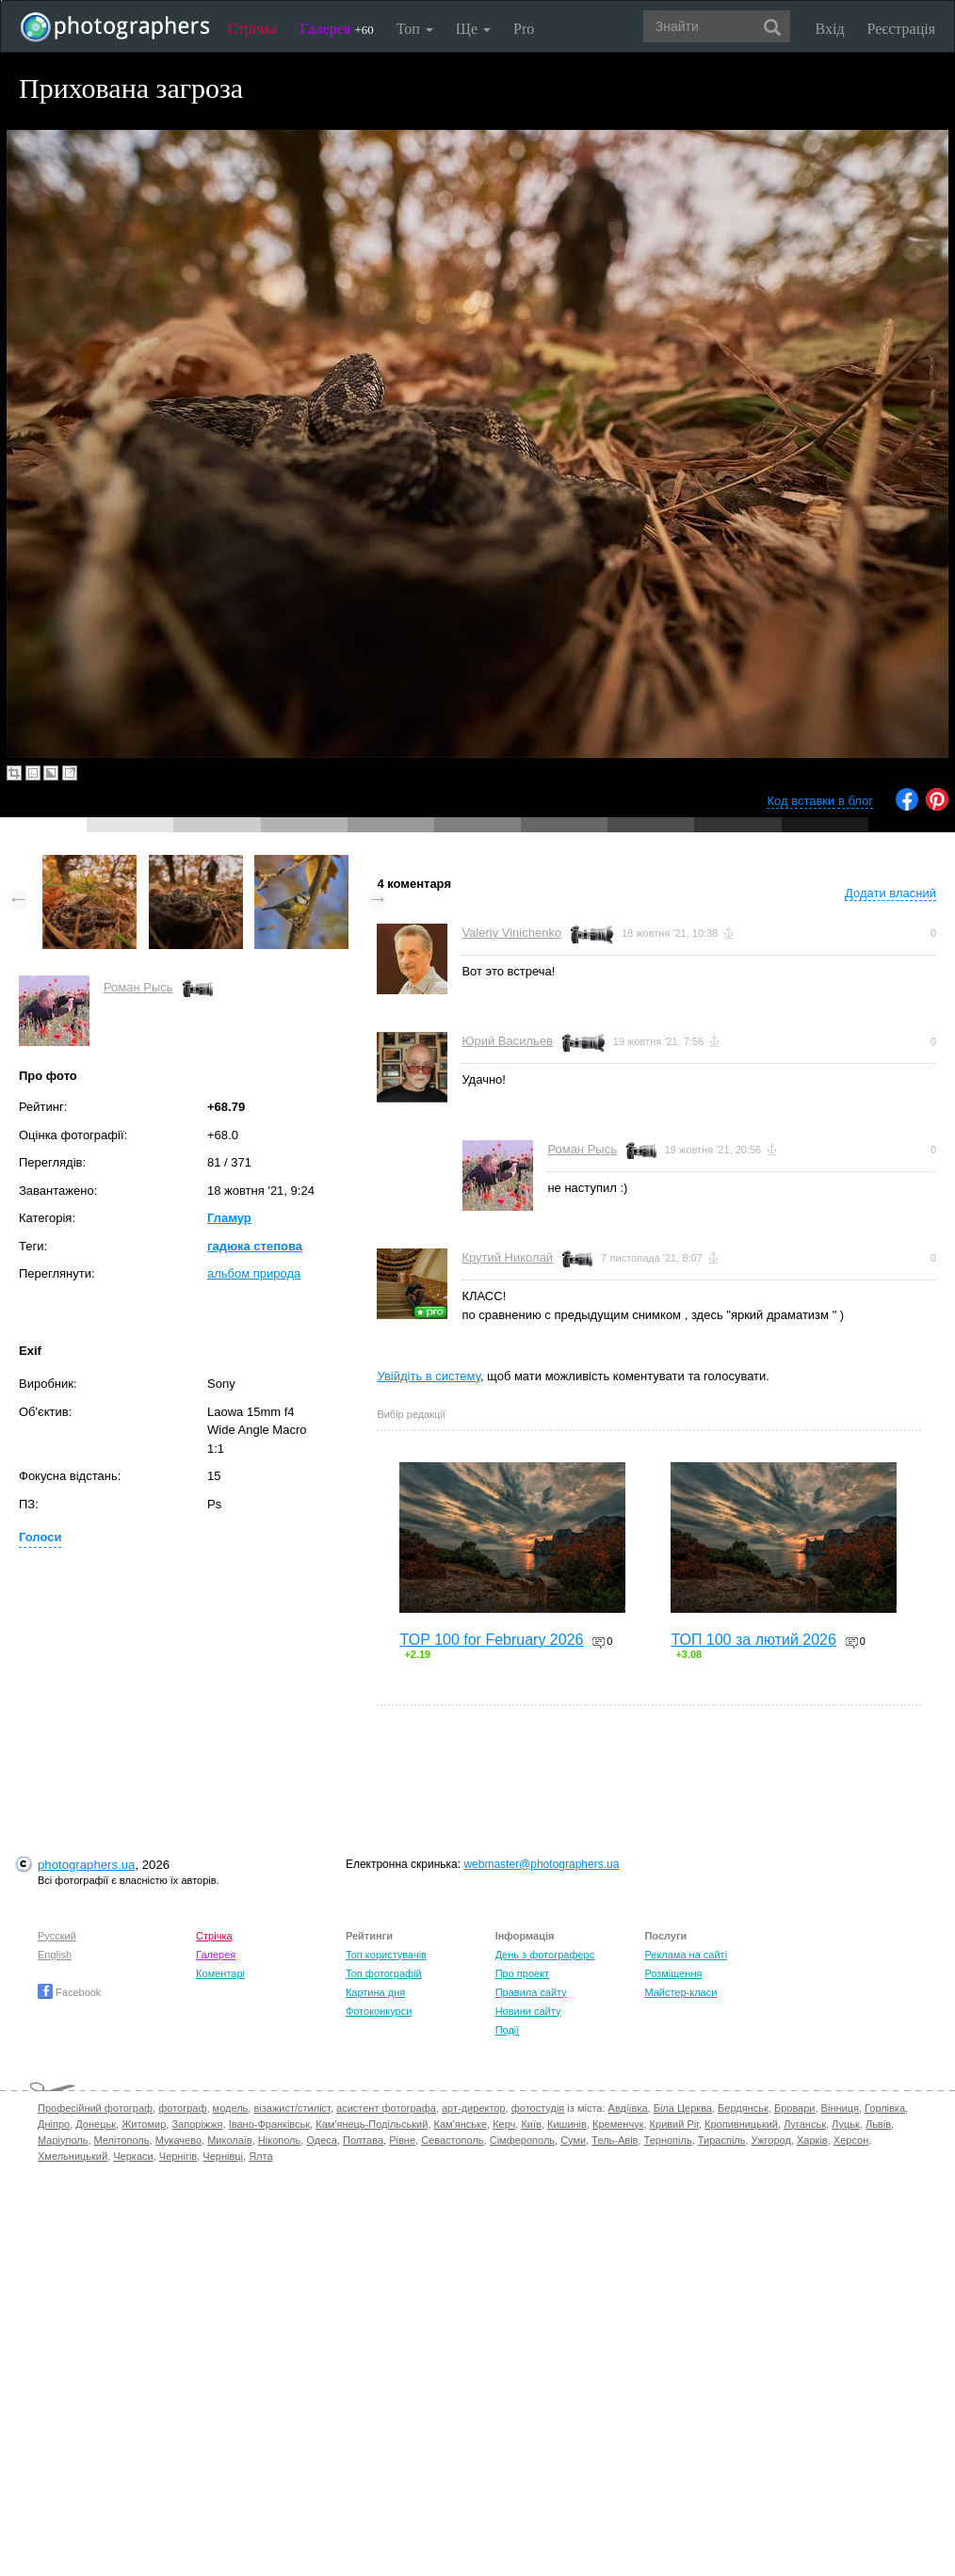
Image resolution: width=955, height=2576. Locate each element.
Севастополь (452, 2140)
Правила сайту (531, 1992)
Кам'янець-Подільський (372, 2124)
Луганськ (805, 2124)
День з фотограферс (545, 1954)
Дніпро (54, 2124)
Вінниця (840, 2108)
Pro (523, 29)
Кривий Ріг (674, 2124)
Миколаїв (229, 2140)
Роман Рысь (138, 987)
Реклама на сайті (685, 1954)
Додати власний (890, 893)
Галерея (337, 29)
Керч (504, 2124)
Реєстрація (901, 29)
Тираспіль (722, 2140)
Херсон (851, 2140)
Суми (573, 2140)
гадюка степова (254, 1246)
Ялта (260, 2156)
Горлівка (885, 2108)
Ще (473, 29)
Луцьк (846, 2124)
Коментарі (220, 1973)
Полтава (363, 2140)
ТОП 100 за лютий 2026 (753, 1640)
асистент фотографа (386, 2108)
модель (231, 2108)
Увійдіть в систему (428, 1376)
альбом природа (253, 1273)
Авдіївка (628, 2108)
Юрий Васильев (507, 1041)
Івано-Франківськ (269, 2124)
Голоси (40, 1537)
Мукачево (178, 2140)
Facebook (69, 1992)
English (55, 1954)
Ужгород (771, 2140)
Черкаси (133, 2156)
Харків (812, 2140)
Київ (531, 2124)
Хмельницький (72, 2156)
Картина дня (375, 1992)
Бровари (795, 2108)
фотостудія (538, 2108)
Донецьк (95, 2124)
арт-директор (474, 2108)
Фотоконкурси (379, 2011)
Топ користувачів (386, 1954)
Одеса (321, 2140)
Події (507, 2030)
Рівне (402, 2140)
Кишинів (567, 2124)
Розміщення (673, 1973)
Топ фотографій (384, 1973)
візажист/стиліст (291, 2108)
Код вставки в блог (820, 801)
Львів (878, 2124)
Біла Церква (683, 2108)
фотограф (182, 2108)
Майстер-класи (680, 1992)
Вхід (830, 29)
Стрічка (253, 29)
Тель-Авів (614, 2140)
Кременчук (617, 2124)
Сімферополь (522, 2140)
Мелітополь (122, 2140)
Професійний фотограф (95, 2108)
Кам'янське (461, 2124)
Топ (415, 29)
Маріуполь (63, 2140)
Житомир (143, 2124)
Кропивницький (741, 2124)
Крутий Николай (507, 1257)
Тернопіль (668, 2140)
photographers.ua (86, 1865)
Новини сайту (528, 2011)
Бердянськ (743, 2108)
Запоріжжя (196, 2124)
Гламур (229, 1218)
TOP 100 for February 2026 (491, 1640)
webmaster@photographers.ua (541, 1864)
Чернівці (222, 2156)
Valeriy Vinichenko (511, 933)
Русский (57, 1935)
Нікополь (279, 2140)
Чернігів (178, 2156)
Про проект (522, 1973)
